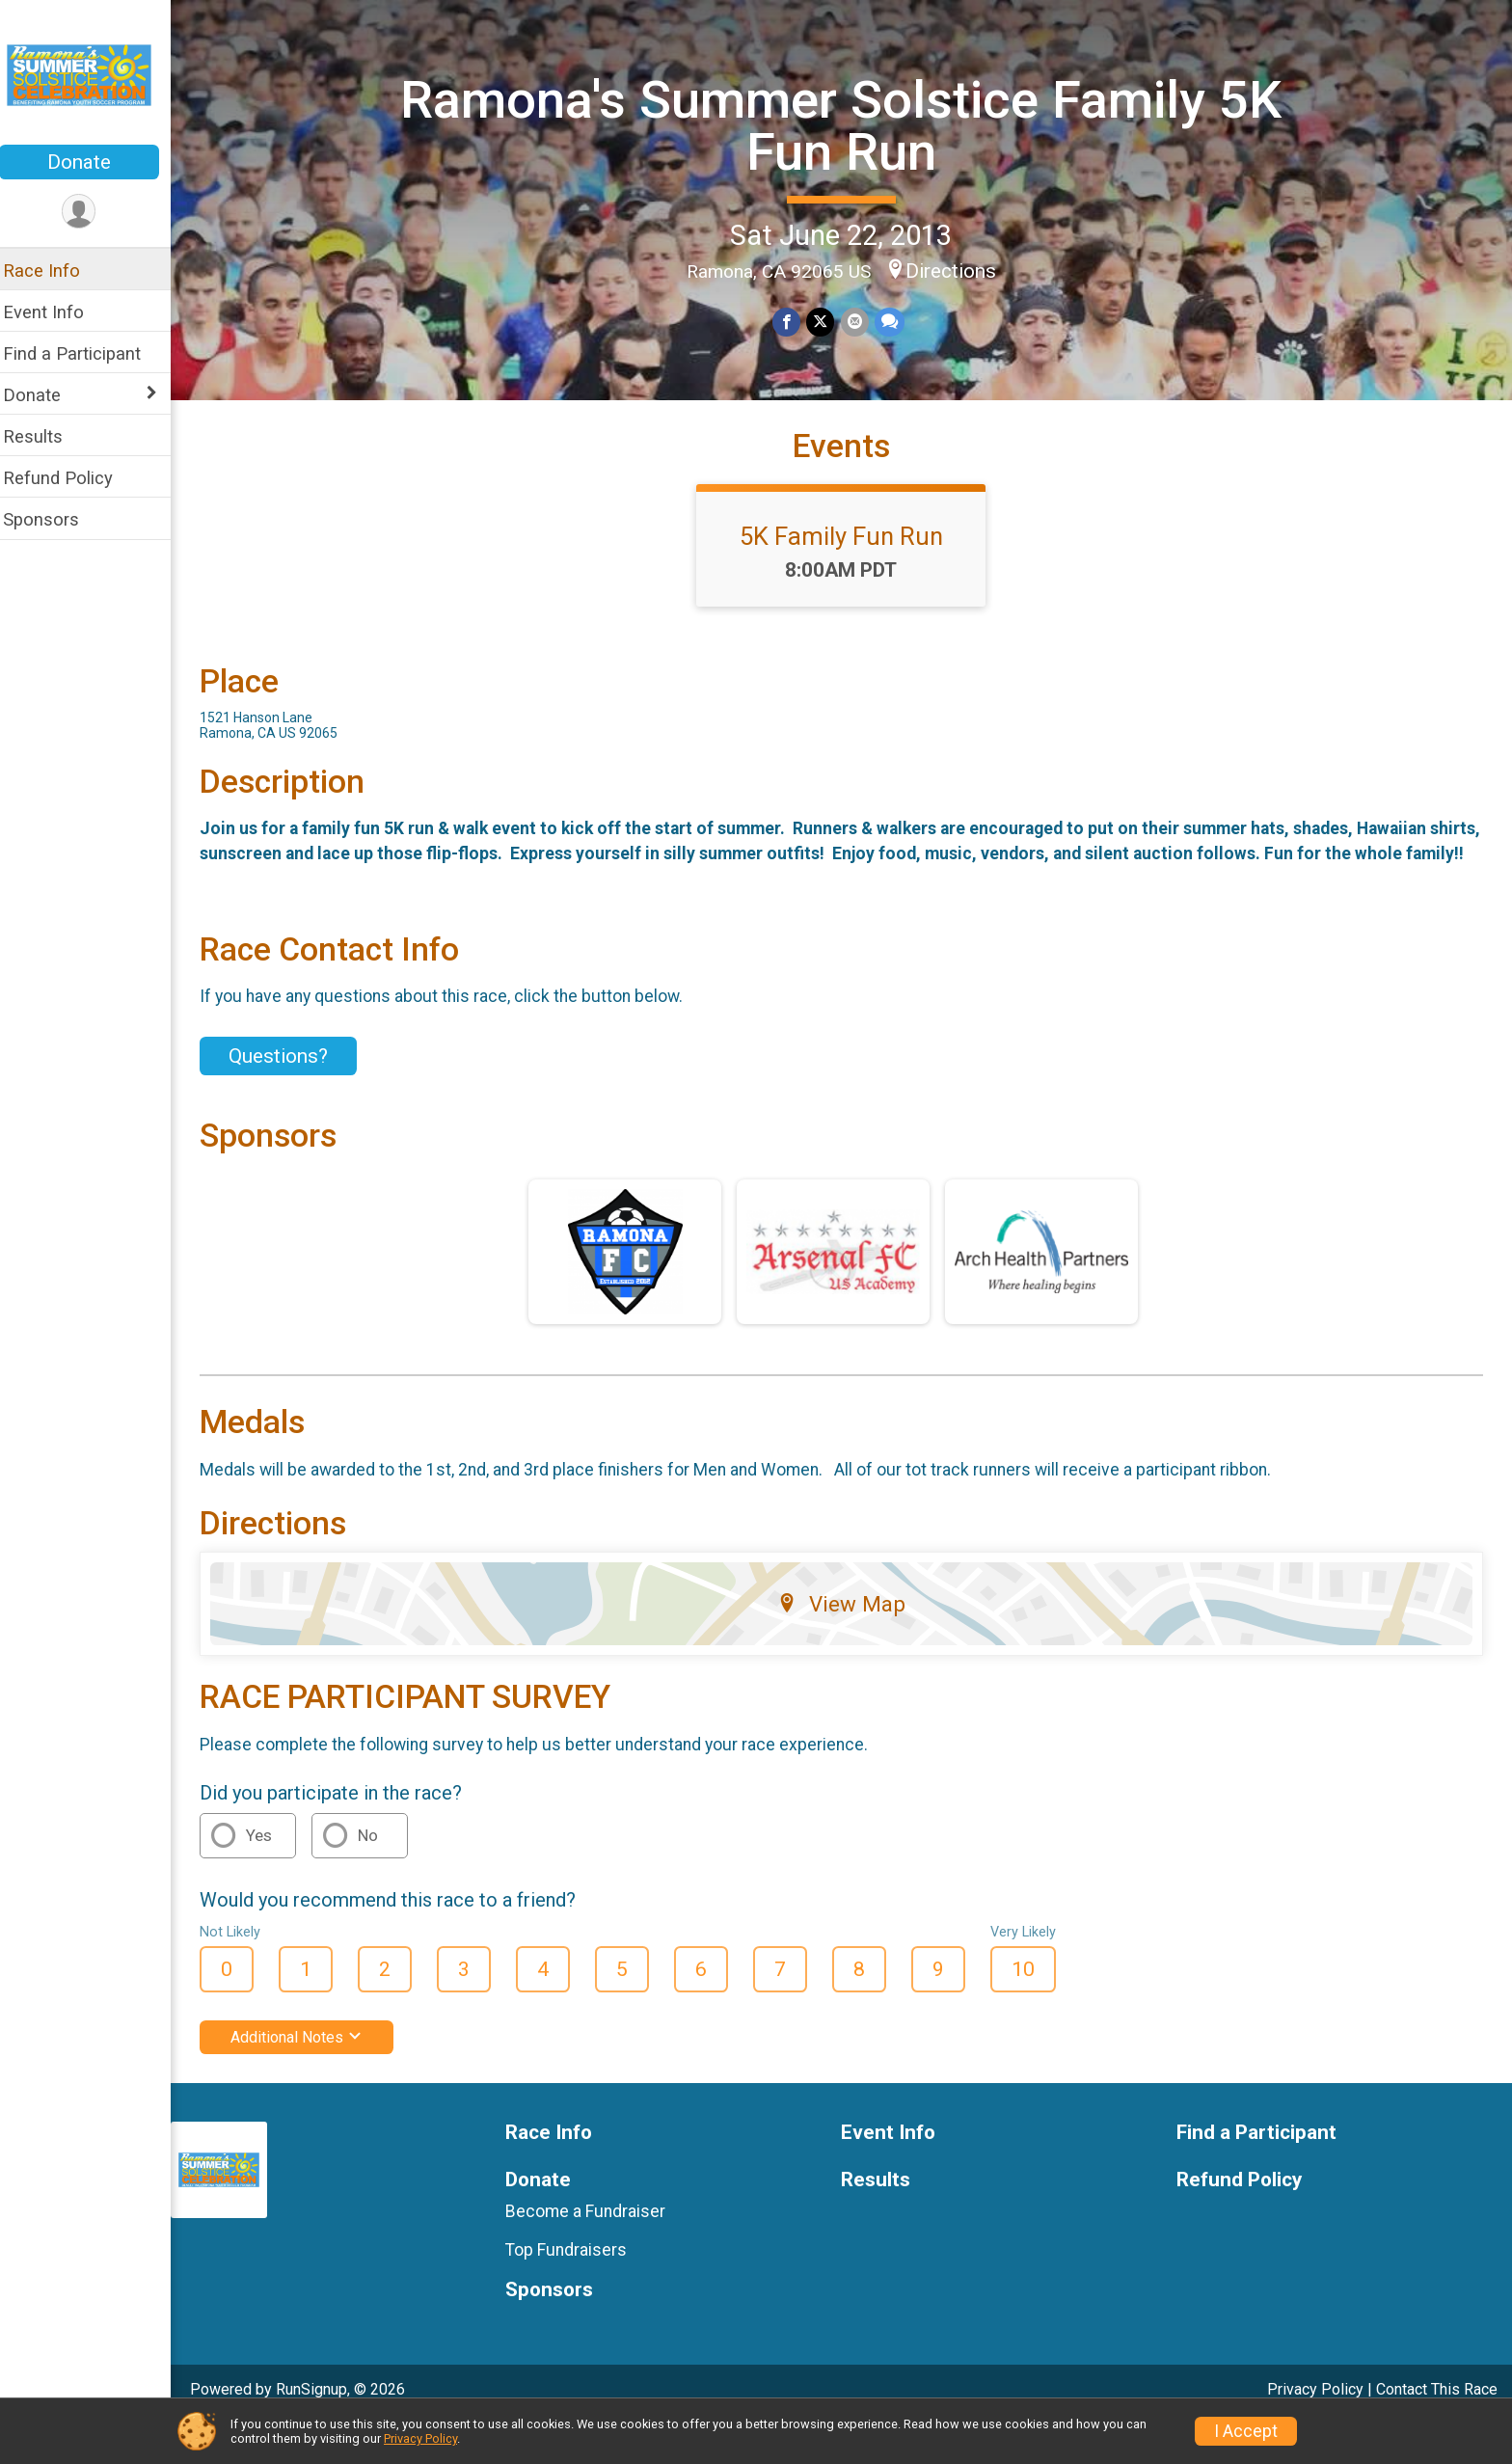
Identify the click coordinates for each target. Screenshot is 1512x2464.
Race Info (54, 270)
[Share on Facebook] (793, 322)
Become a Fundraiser (596, 2251)
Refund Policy (70, 478)
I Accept (1246, 2431)
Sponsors (53, 519)
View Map (848, 1643)
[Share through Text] (895, 322)
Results (45, 436)
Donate (91, 162)
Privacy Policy (420, 2438)
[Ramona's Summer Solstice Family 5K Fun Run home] (91, 74)
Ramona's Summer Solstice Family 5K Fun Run (847, 124)
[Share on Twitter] (827, 322)
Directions (957, 271)
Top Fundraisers (576, 2289)
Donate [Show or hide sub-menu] (44, 395)
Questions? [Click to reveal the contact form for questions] (290, 1095)
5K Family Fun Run (848, 550)
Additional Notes (309, 2077)
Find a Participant (84, 353)
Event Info (55, 312)
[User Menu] (92, 212)
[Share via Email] (861, 322)
